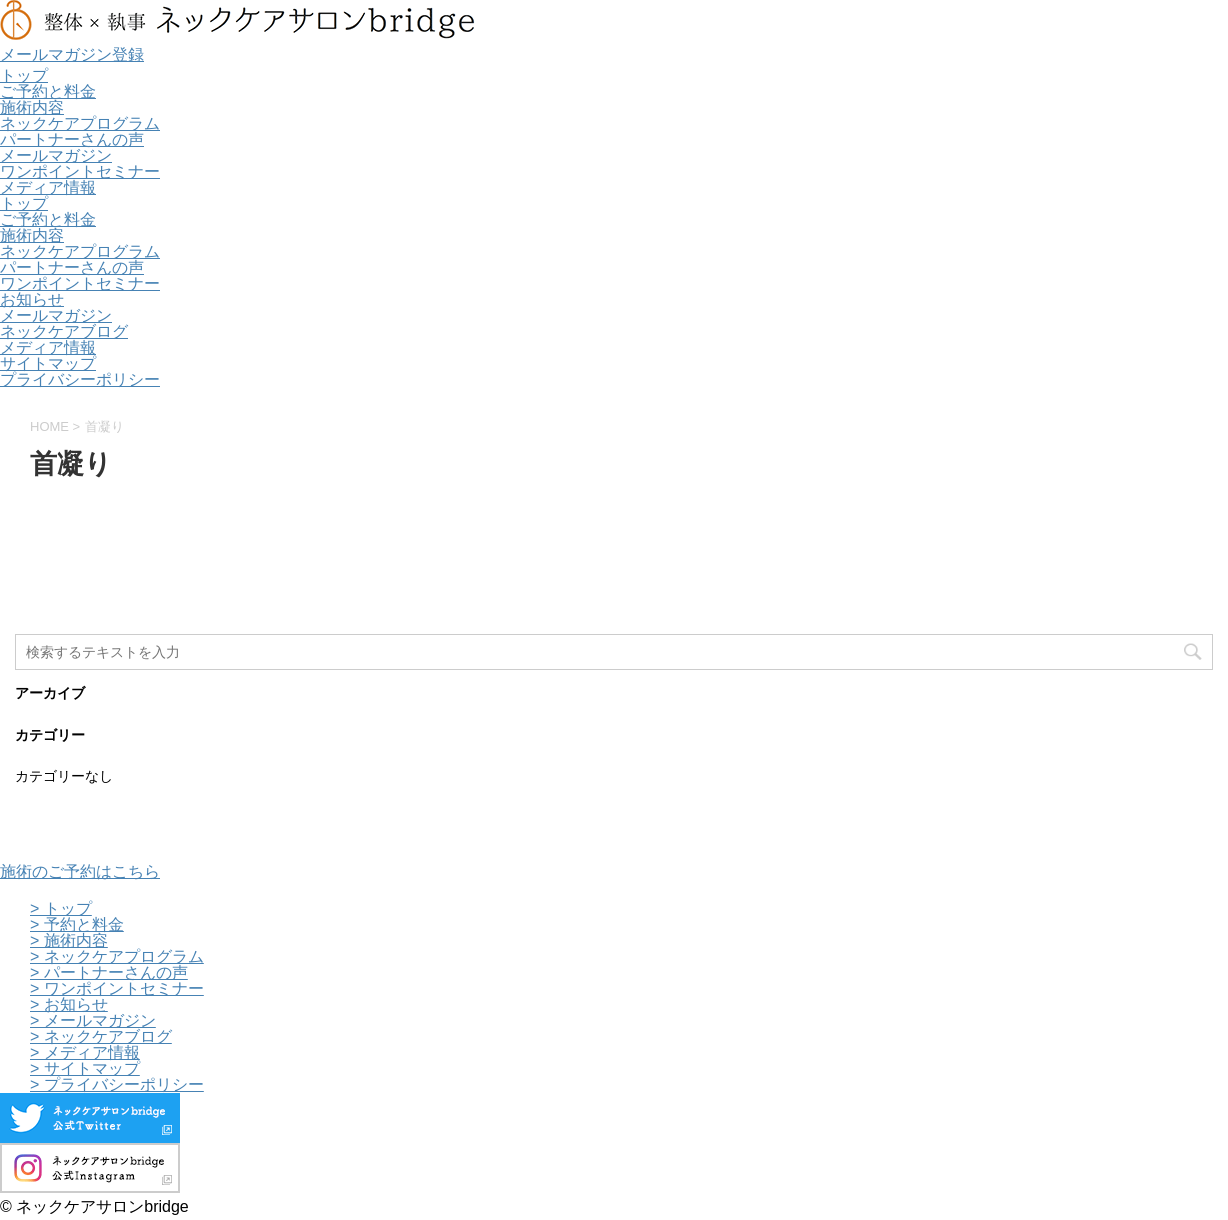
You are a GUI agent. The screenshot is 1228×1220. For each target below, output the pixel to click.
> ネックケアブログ (101, 1036)
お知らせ (32, 299)
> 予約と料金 (77, 924)
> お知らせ (69, 1004)
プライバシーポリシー (80, 379)
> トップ (61, 908)
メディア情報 (48, 187)
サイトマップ (48, 363)
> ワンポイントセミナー (117, 988)
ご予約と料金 (48, 91)
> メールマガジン (93, 1020)
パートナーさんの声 (72, 139)
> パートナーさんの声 (109, 972)
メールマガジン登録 (72, 54)
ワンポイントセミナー (80, 171)
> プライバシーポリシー (117, 1084)
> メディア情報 (85, 1052)
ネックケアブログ (64, 331)
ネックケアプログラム (80, 123)
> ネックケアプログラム (117, 956)
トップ (24, 75)
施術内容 (32, 107)
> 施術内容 (69, 940)
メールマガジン (56, 155)
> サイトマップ (85, 1068)
